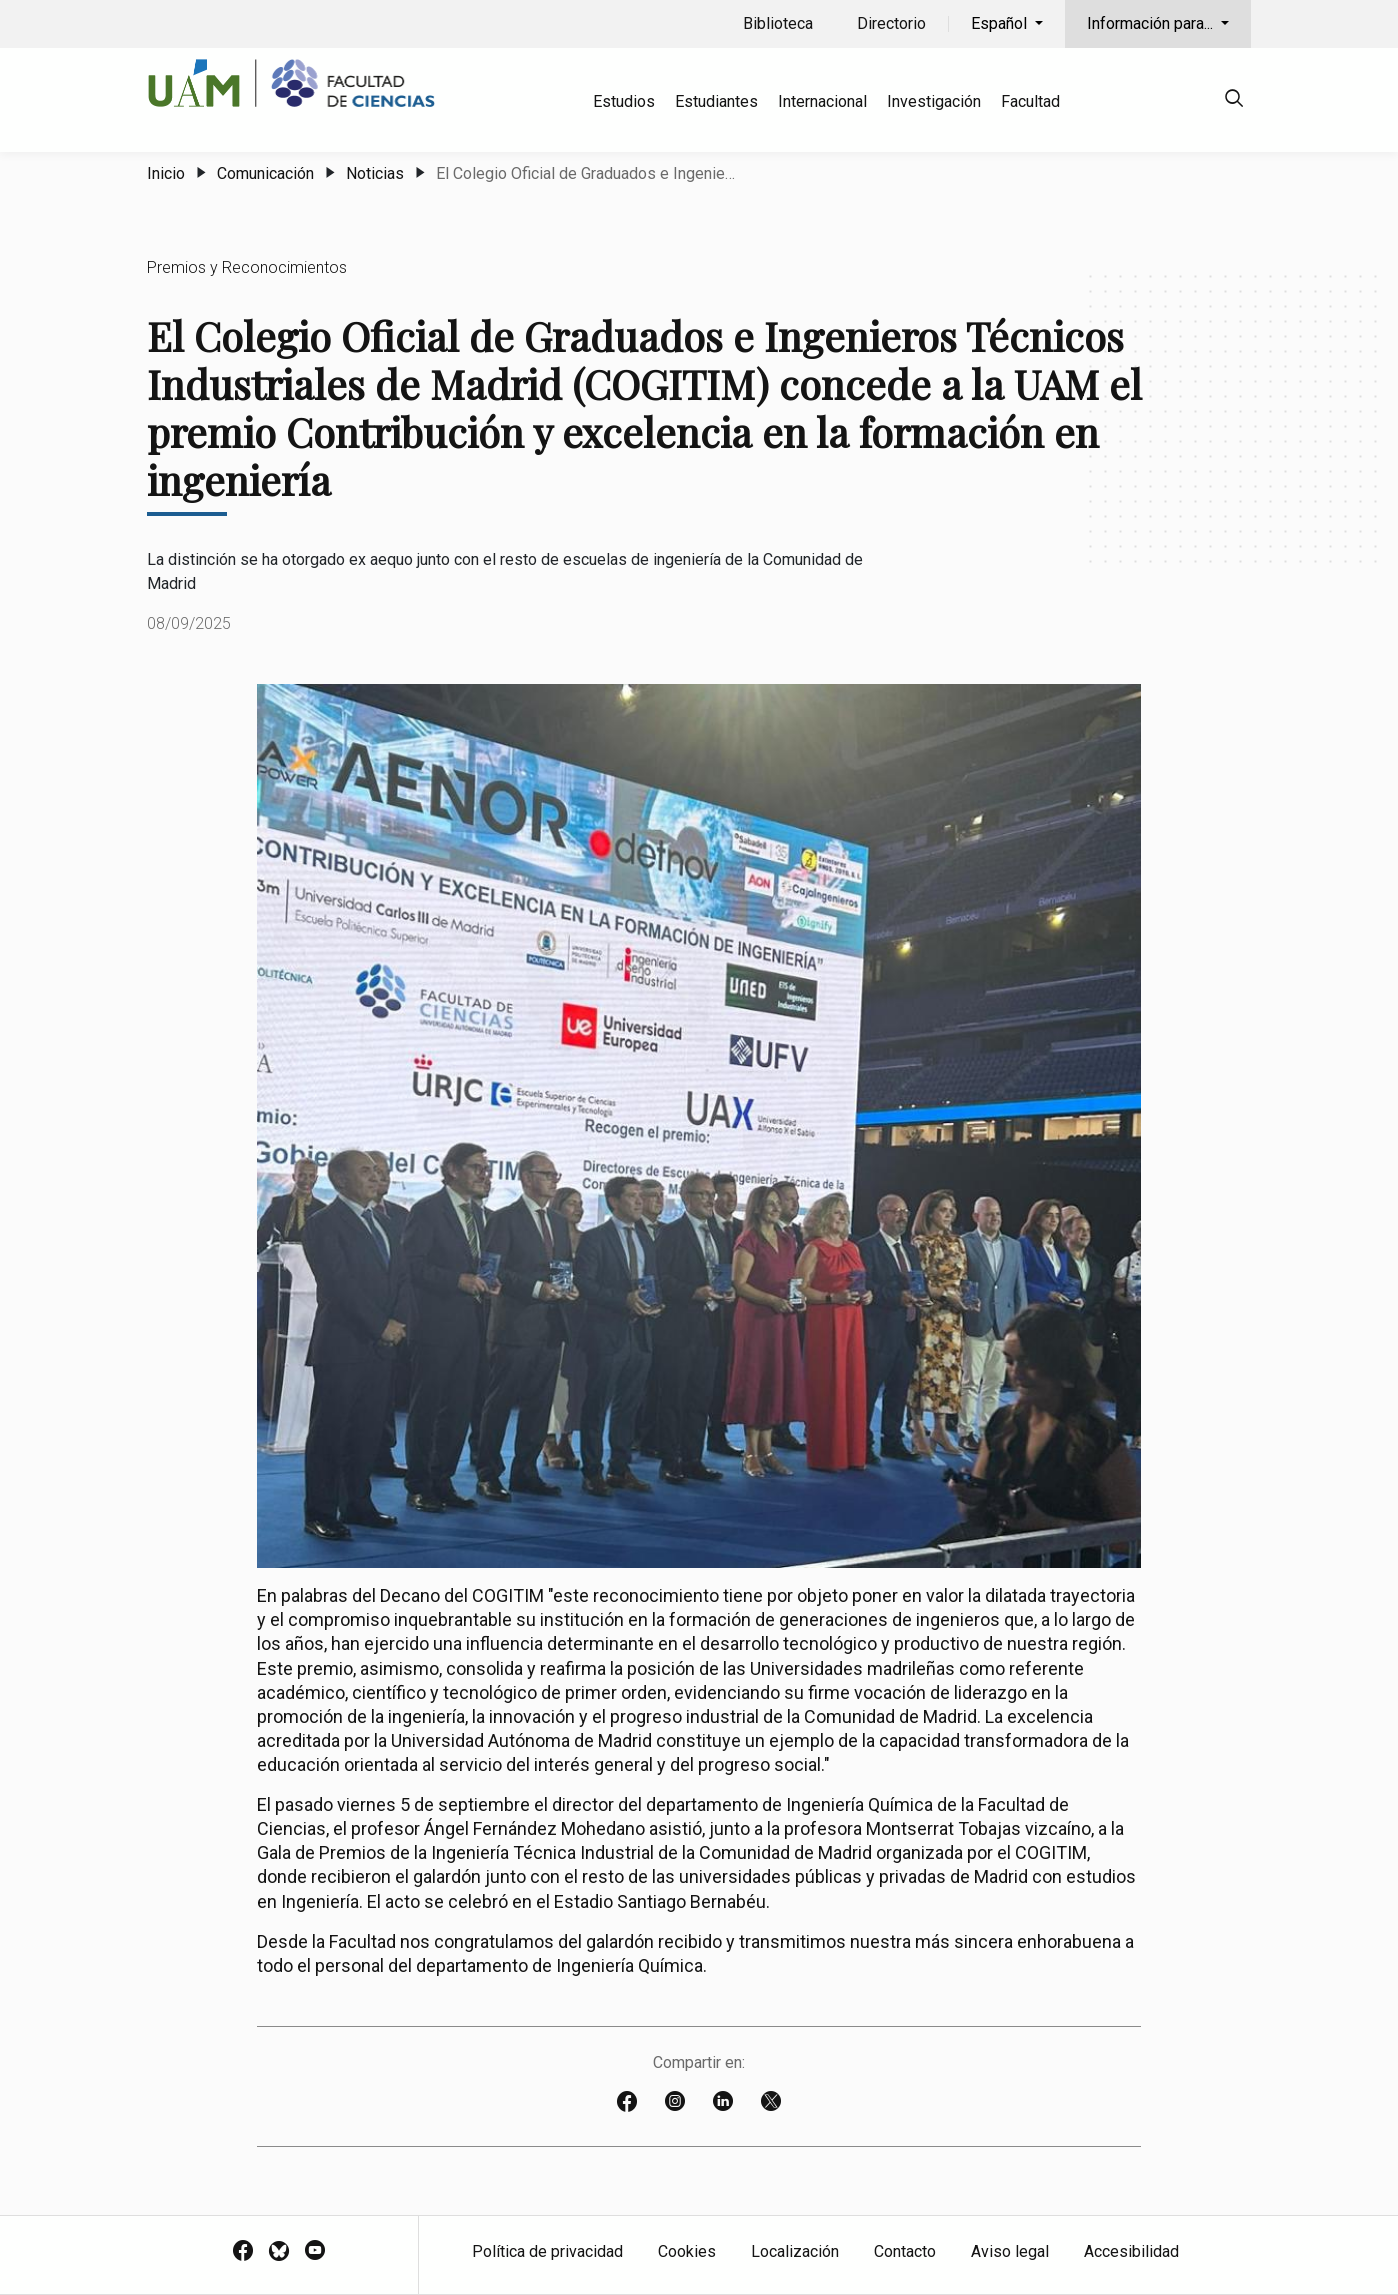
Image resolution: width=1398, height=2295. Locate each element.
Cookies (687, 2251)
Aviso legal (1010, 2251)
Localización (795, 2251)
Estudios (624, 101)
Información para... (1152, 23)
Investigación (934, 101)
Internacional (822, 101)
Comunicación (265, 173)
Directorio (891, 23)
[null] (1234, 101)
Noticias (375, 173)
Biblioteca (778, 23)
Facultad (1030, 101)
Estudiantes (716, 101)
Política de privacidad (547, 2251)
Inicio (166, 173)
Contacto (905, 2251)
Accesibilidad (1131, 2251)
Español (1001, 23)
